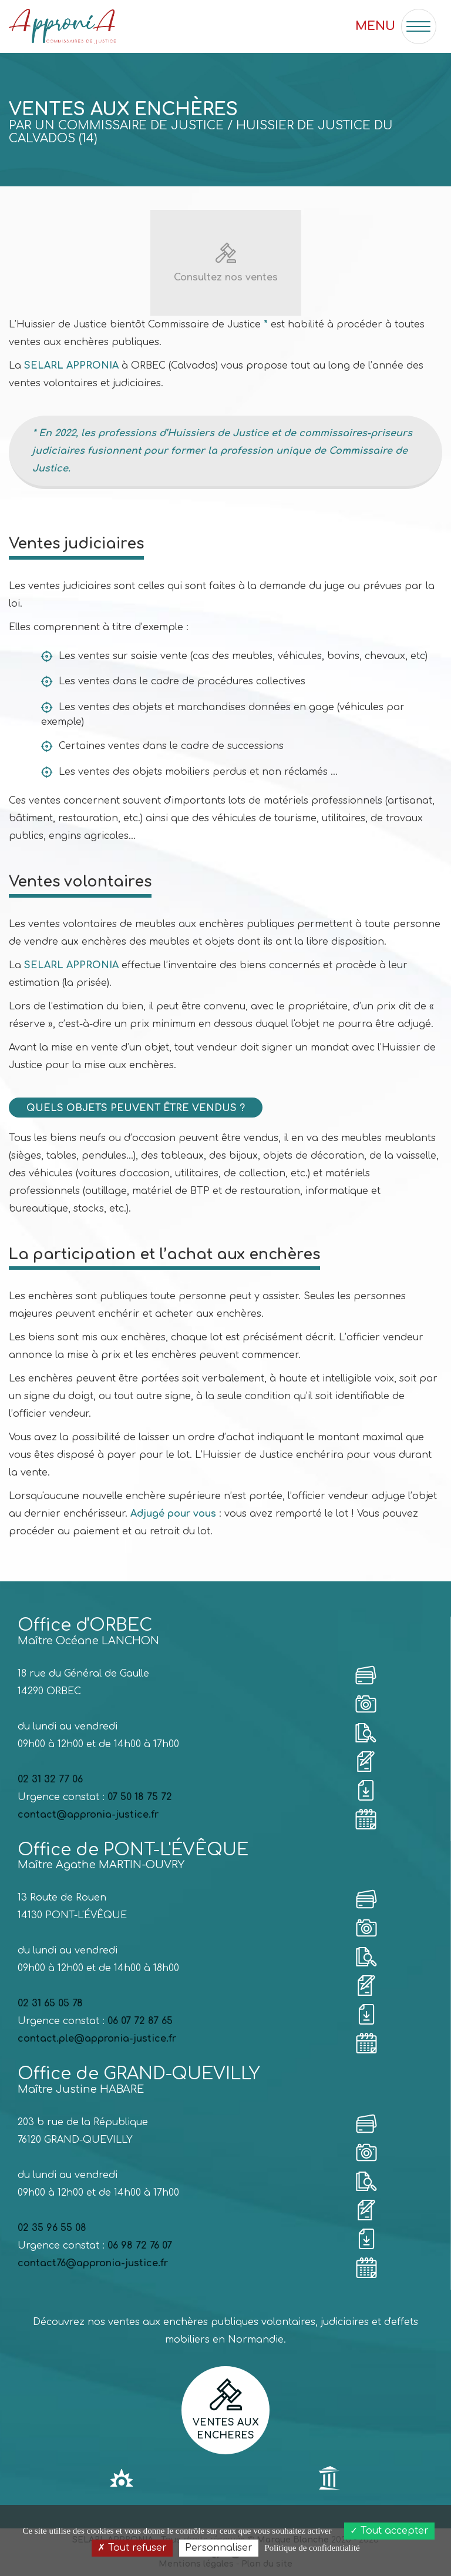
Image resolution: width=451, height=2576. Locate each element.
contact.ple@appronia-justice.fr (97, 2038)
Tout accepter (389, 2530)
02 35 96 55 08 (52, 2228)
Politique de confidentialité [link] (311, 2547)
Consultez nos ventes (226, 277)
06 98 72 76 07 (139, 2245)
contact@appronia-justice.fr (88, 1814)
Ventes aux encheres (225, 2409)
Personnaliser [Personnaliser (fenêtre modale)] (219, 2547)
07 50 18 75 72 (139, 1797)
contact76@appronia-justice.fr (93, 2263)
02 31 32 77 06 (50, 1779)
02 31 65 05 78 (50, 2003)
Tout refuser (132, 2547)
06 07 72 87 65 (140, 2021)
